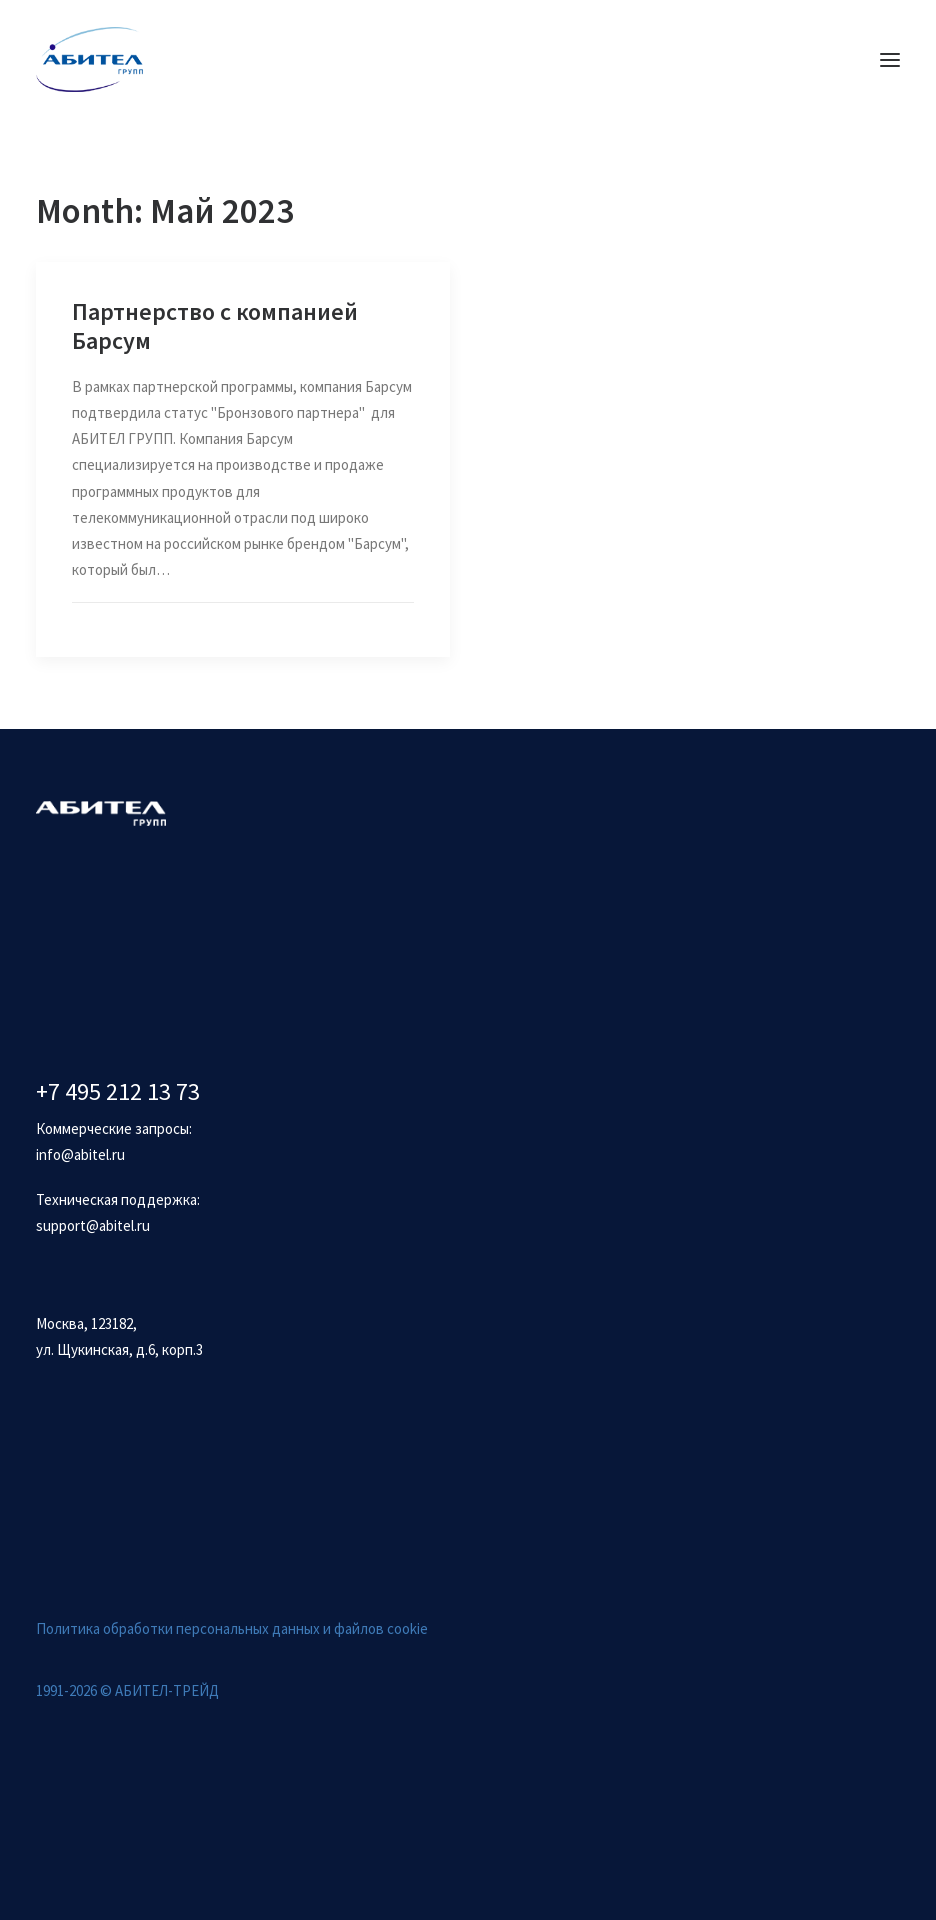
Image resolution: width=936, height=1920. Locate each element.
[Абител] (89, 59)
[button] (890, 59)
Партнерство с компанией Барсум (215, 326)
